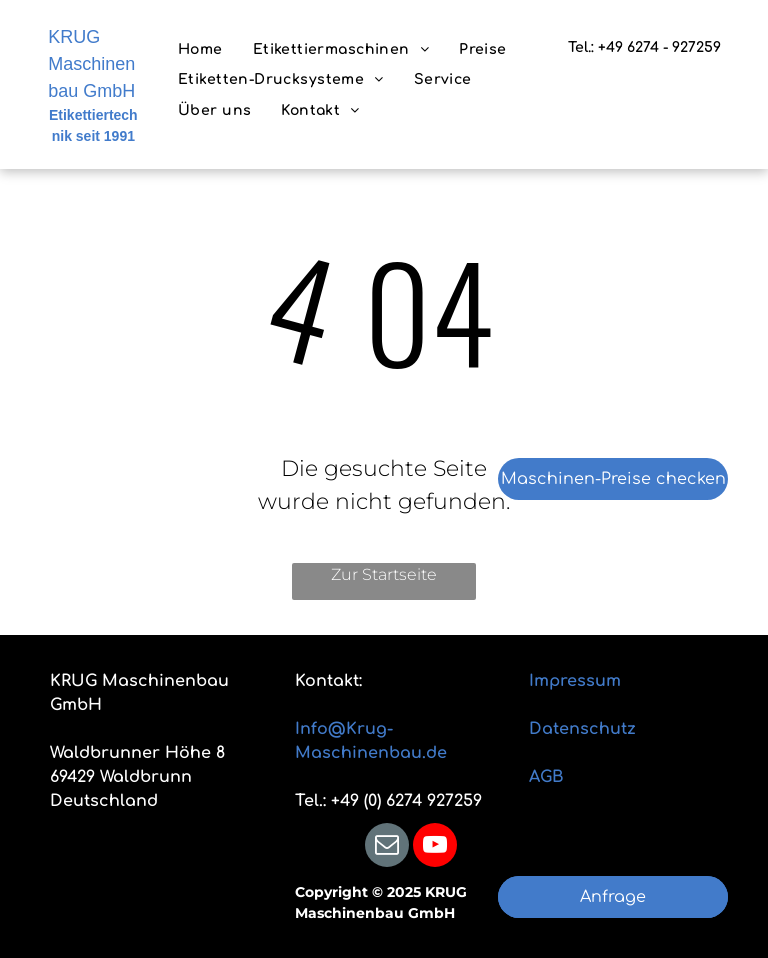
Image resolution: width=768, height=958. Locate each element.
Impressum (575, 681)
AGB (546, 777)
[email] (387, 847)
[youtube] (435, 847)
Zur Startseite (384, 574)
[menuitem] (200, 49)
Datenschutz (582, 729)
